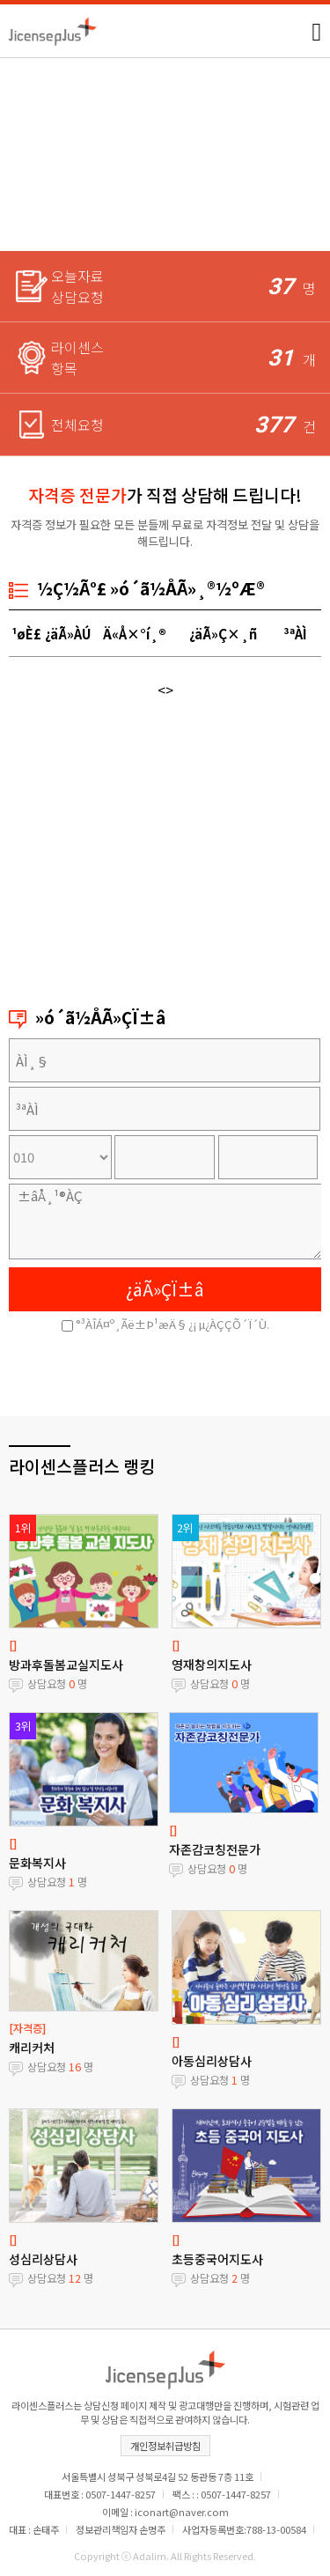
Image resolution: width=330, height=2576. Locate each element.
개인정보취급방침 (165, 2446)
